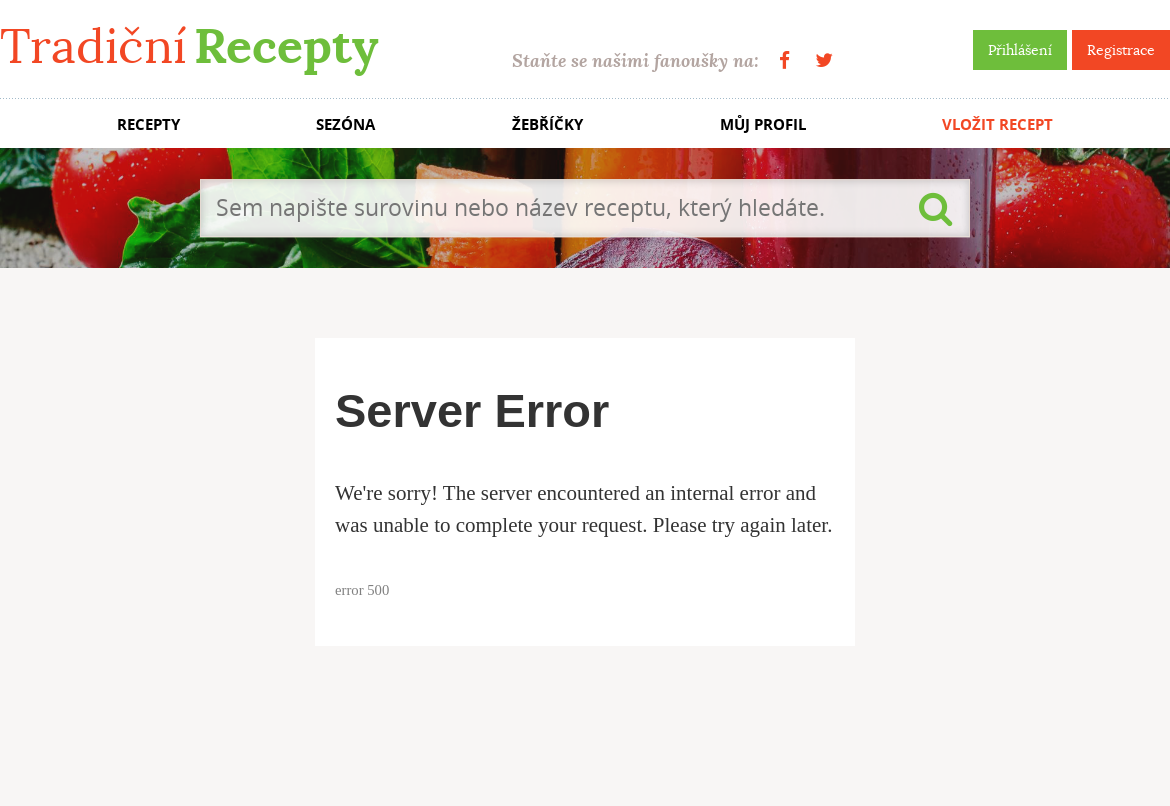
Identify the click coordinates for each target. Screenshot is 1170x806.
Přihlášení (1020, 50)
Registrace (1121, 50)
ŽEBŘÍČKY (547, 124)
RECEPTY (148, 124)
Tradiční (189, 46)
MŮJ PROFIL (763, 124)
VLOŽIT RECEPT (997, 124)
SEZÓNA (345, 124)
